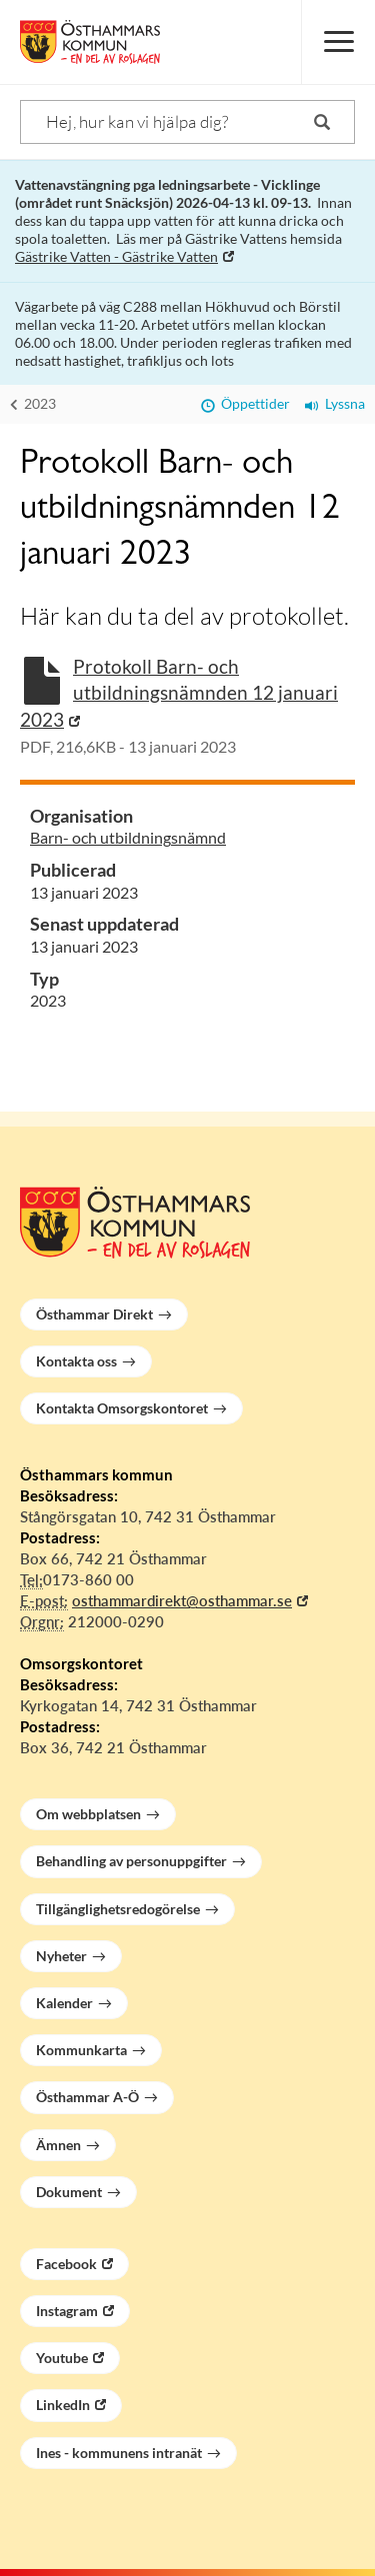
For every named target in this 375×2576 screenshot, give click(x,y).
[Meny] (338, 42)
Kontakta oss (76, 1360)
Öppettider (245, 403)
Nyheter (61, 1955)
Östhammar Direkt (94, 1313)
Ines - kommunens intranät (119, 2452)
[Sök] (187, 122)
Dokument (69, 2191)
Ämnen (58, 2144)
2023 (33, 403)
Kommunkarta (81, 2049)
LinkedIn (63, 2404)
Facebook (66, 2263)
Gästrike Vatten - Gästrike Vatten (116, 256)
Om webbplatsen (88, 1813)
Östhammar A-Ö (87, 2096)
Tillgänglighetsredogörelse (118, 1908)
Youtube (62, 2357)
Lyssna (335, 403)
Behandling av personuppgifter (131, 1860)
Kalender (64, 2002)
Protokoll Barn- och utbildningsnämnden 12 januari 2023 (179, 693)
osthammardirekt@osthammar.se (182, 1600)
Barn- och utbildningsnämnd (128, 837)
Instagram (67, 2310)
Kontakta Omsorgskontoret (122, 1407)
